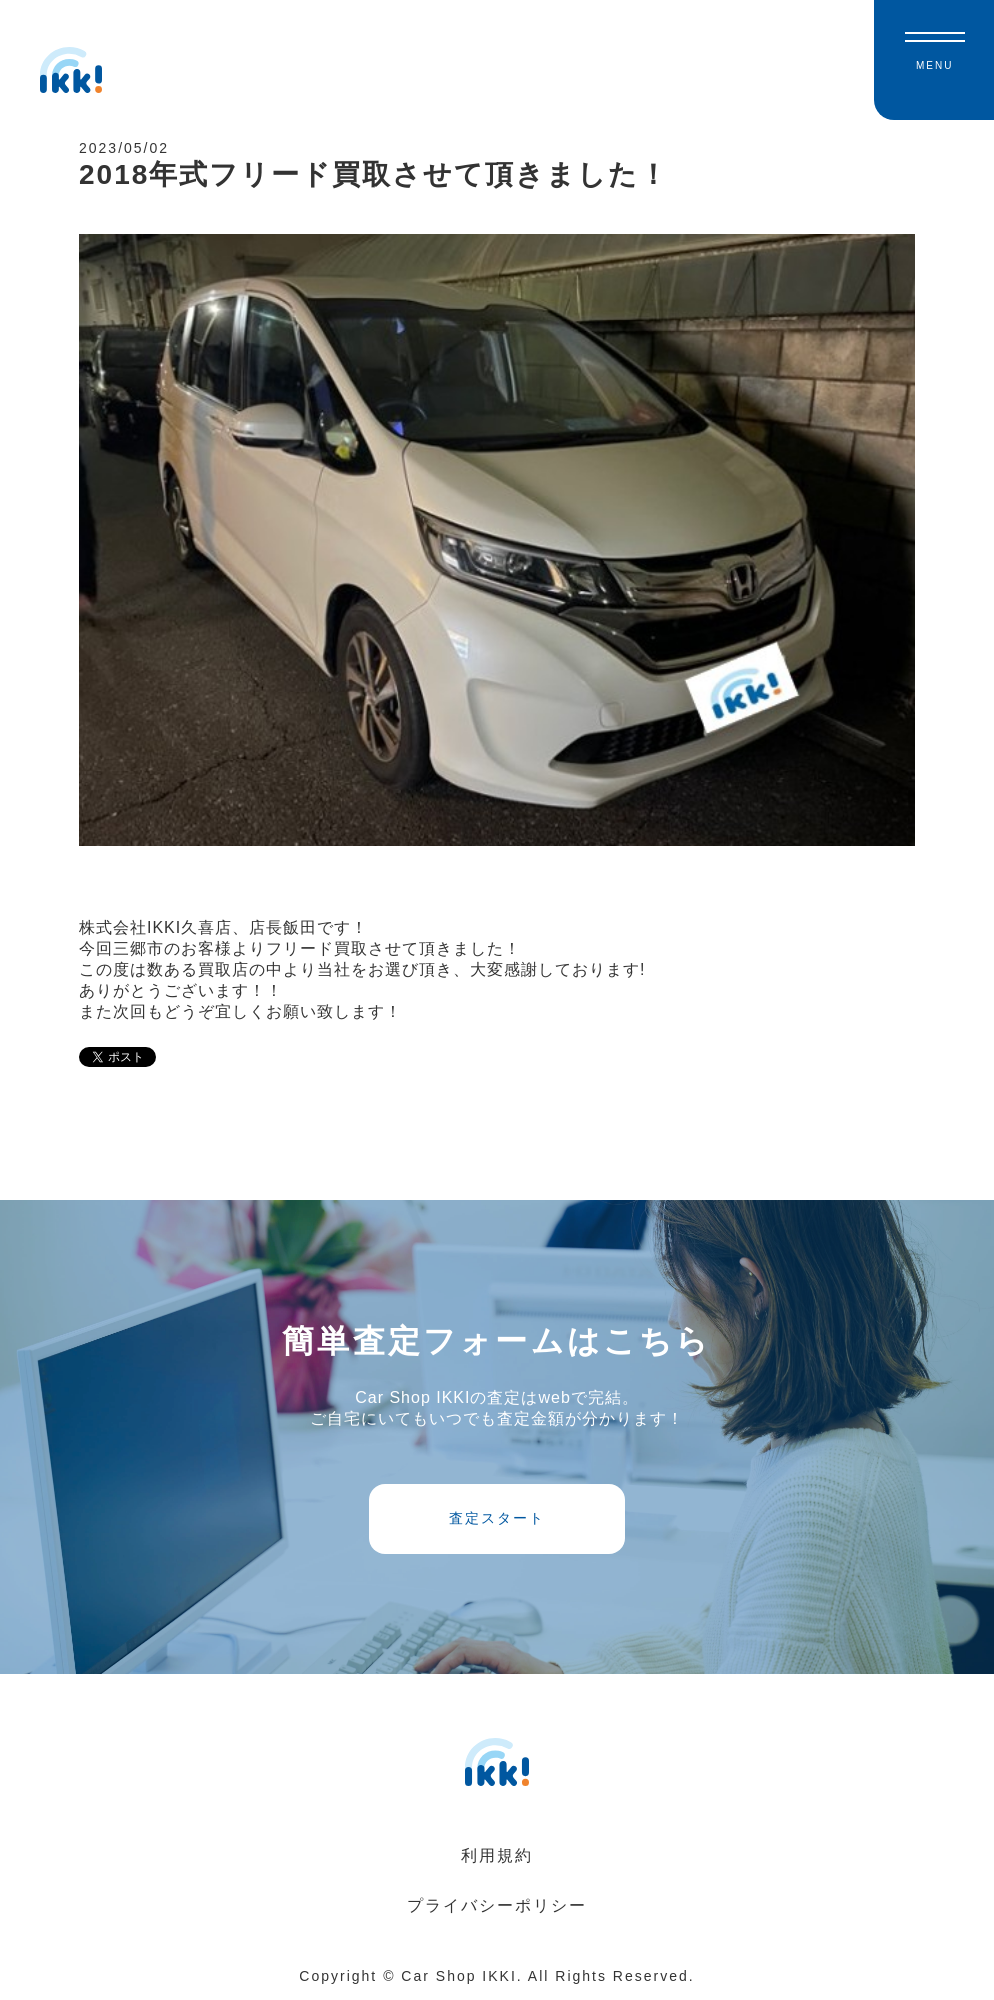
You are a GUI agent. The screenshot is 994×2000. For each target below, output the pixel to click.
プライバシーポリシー (497, 1905)
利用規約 (497, 1855)
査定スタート (497, 1518)
